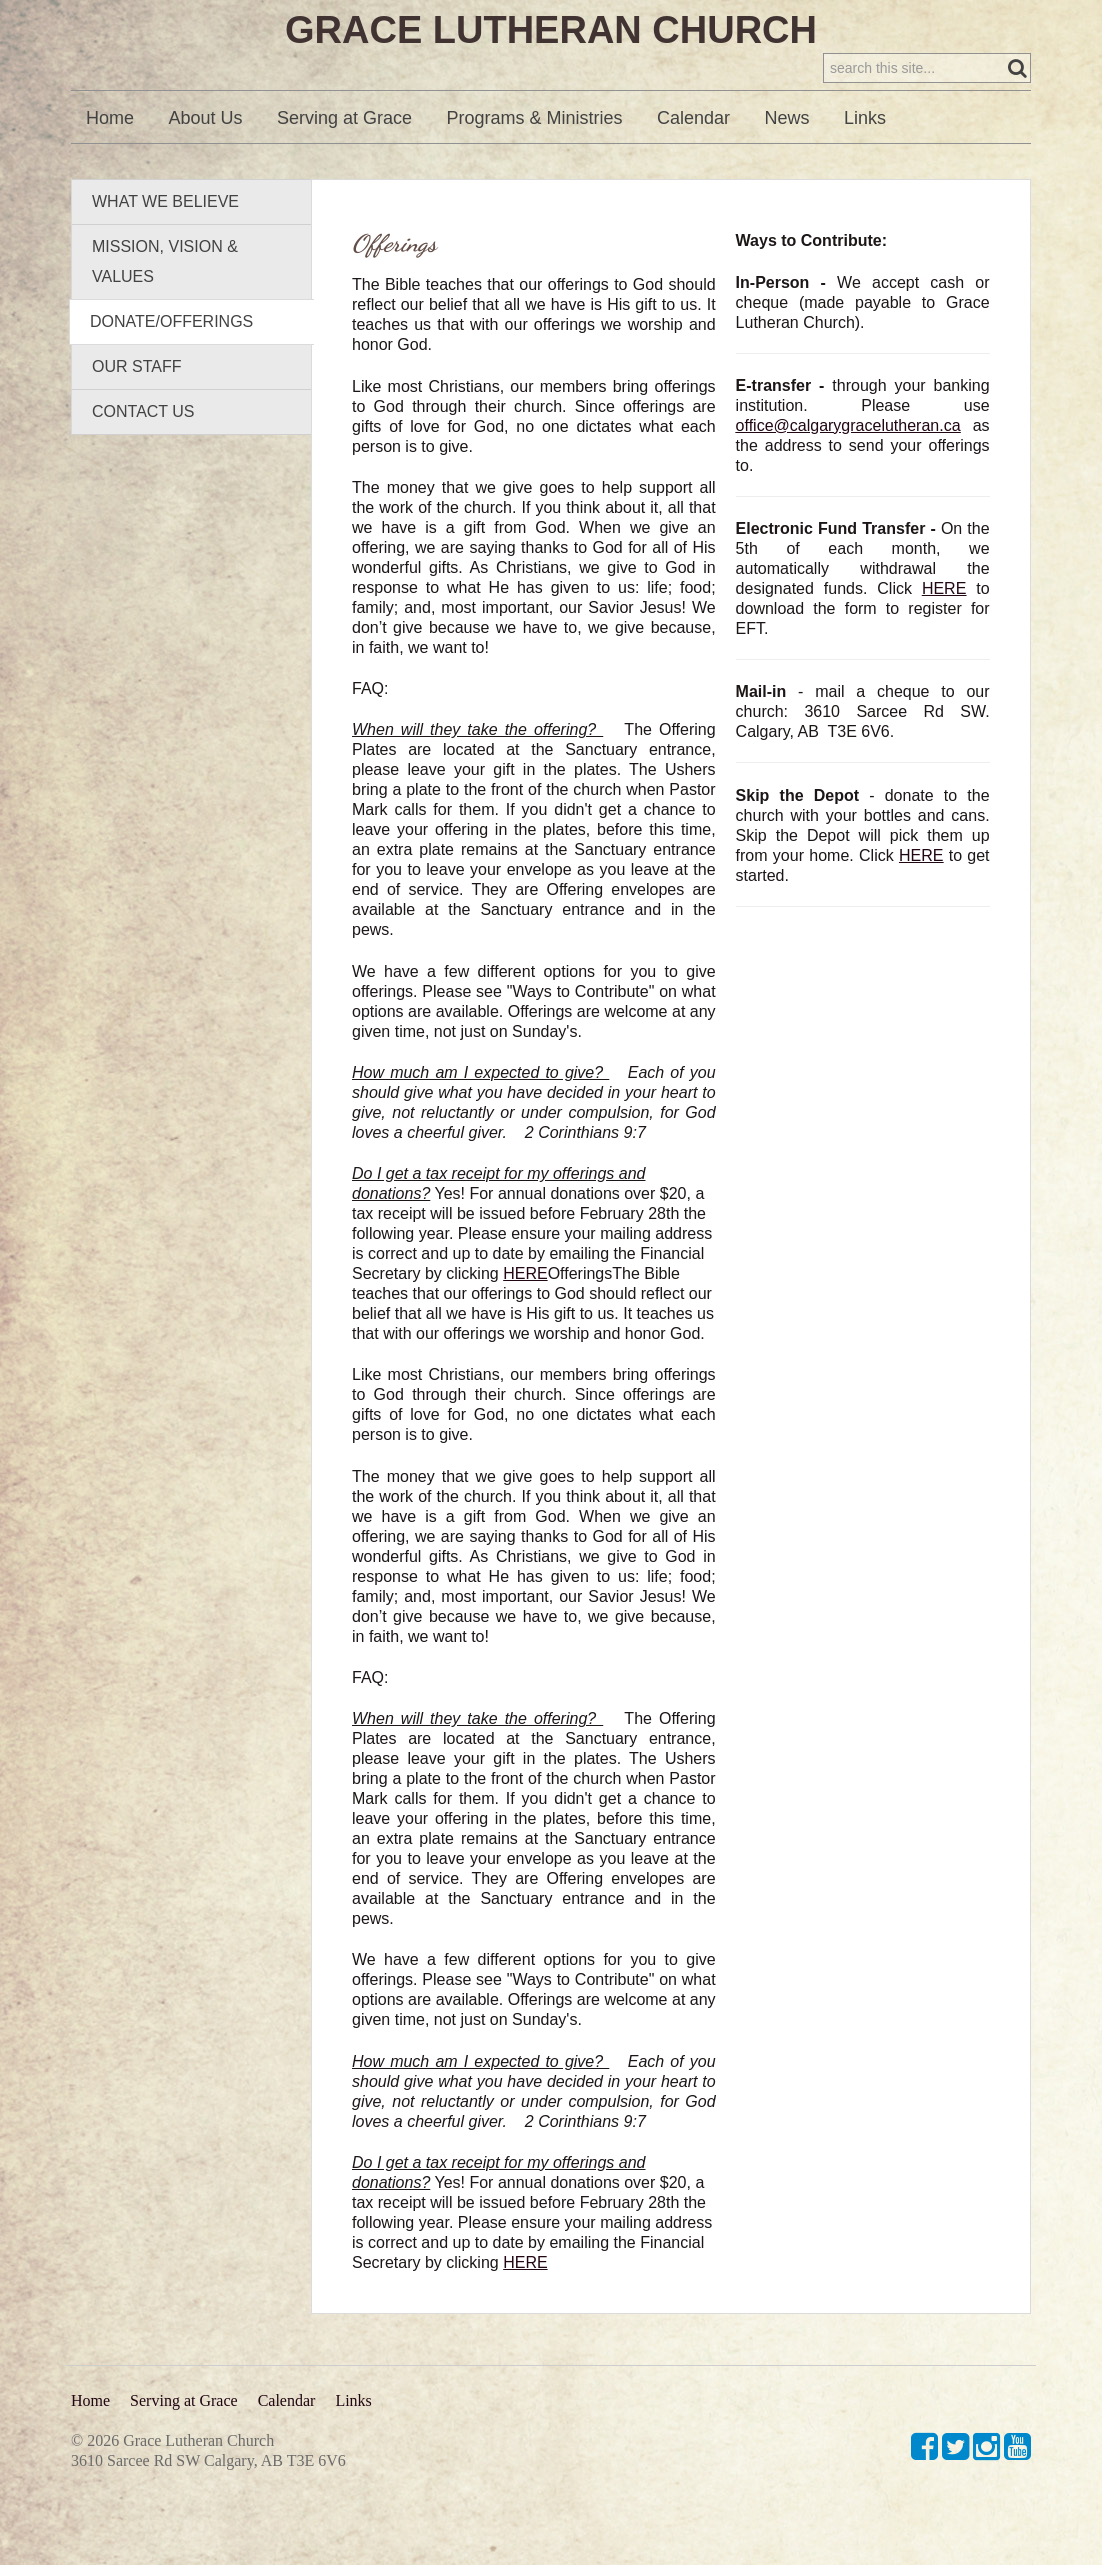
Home (110, 159)
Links (865, 159)
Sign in (1002, 21)
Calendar (693, 159)
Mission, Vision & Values (165, 302)
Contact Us (143, 452)
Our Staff (136, 407)
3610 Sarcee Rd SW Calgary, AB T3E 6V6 (208, 2460)
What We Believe (165, 242)
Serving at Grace (344, 159)
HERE (525, 1314)
